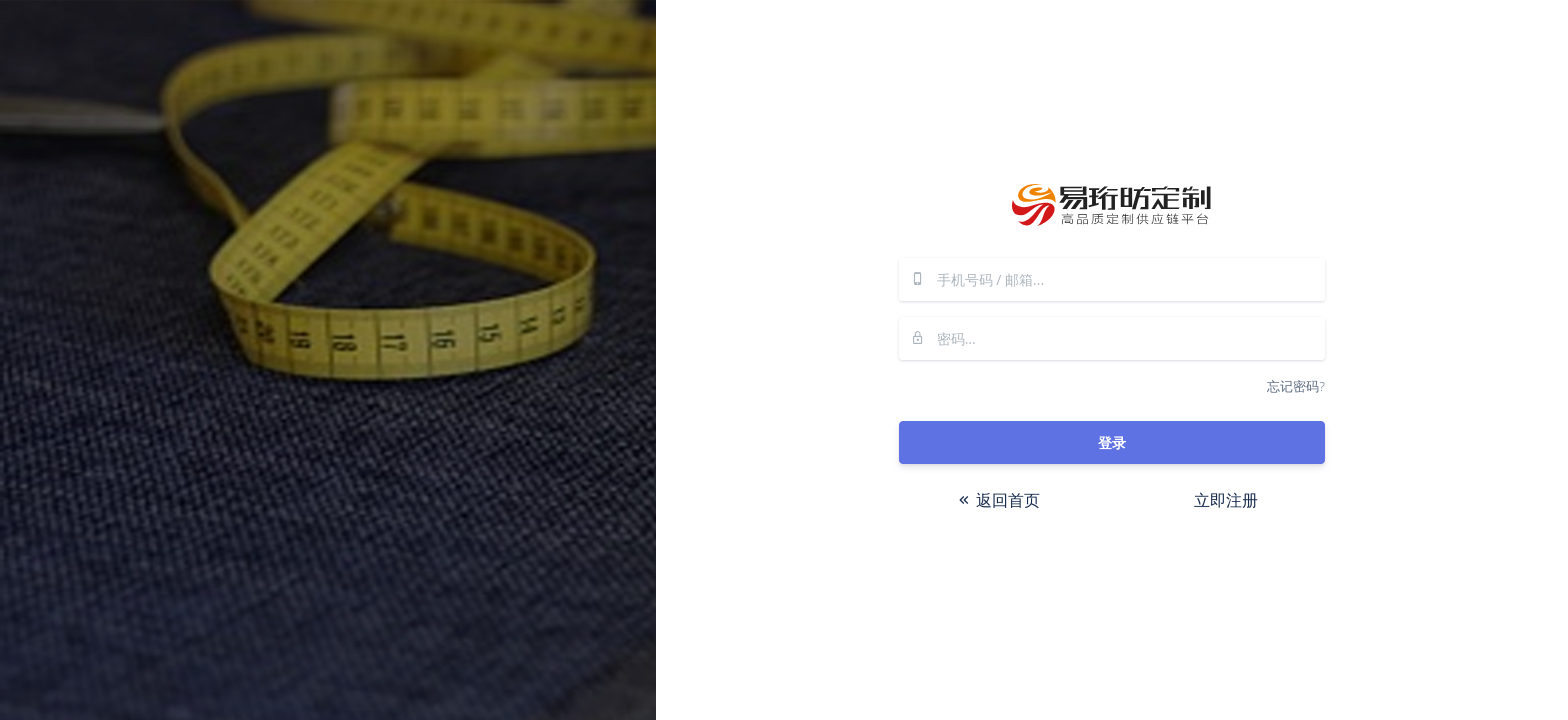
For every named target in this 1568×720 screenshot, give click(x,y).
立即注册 (1226, 500)
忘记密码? (1295, 386)
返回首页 (998, 500)
